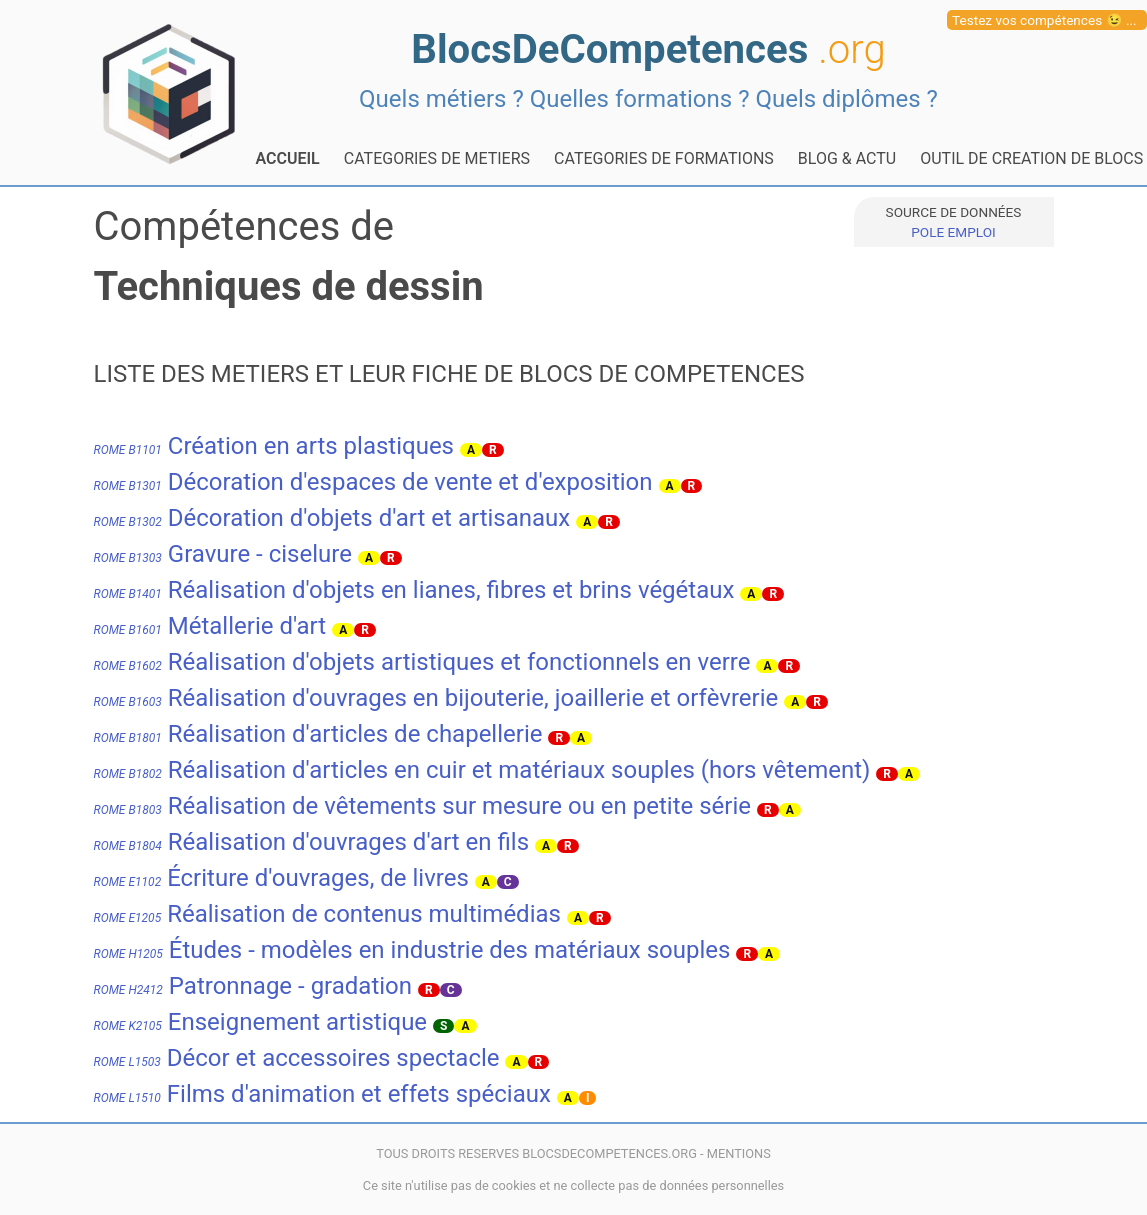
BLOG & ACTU (847, 158)
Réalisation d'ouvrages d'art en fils (312, 842)
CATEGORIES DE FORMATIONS (664, 158)
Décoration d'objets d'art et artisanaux (332, 518)
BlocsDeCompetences (648, 49)
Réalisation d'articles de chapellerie (318, 734)
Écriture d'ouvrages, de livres (281, 878)
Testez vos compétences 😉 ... (1044, 20)
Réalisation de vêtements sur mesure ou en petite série (422, 806)
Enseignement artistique (261, 1022)
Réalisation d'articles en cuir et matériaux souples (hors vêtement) (482, 770)
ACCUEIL (288, 158)
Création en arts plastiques (274, 446)
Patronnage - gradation (253, 986)
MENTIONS (739, 1153)
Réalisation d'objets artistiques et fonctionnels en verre (422, 662)
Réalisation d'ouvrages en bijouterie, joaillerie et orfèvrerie (436, 698)
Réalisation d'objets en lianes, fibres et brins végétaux (414, 590)
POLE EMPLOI (953, 232)
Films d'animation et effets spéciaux (322, 1094)
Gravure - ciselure (223, 554)
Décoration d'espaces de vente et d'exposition (373, 482)
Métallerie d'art (210, 626)
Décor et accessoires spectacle (297, 1058)
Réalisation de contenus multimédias (327, 914)
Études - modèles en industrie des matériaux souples (412, 950)
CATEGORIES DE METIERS (437, 158)
